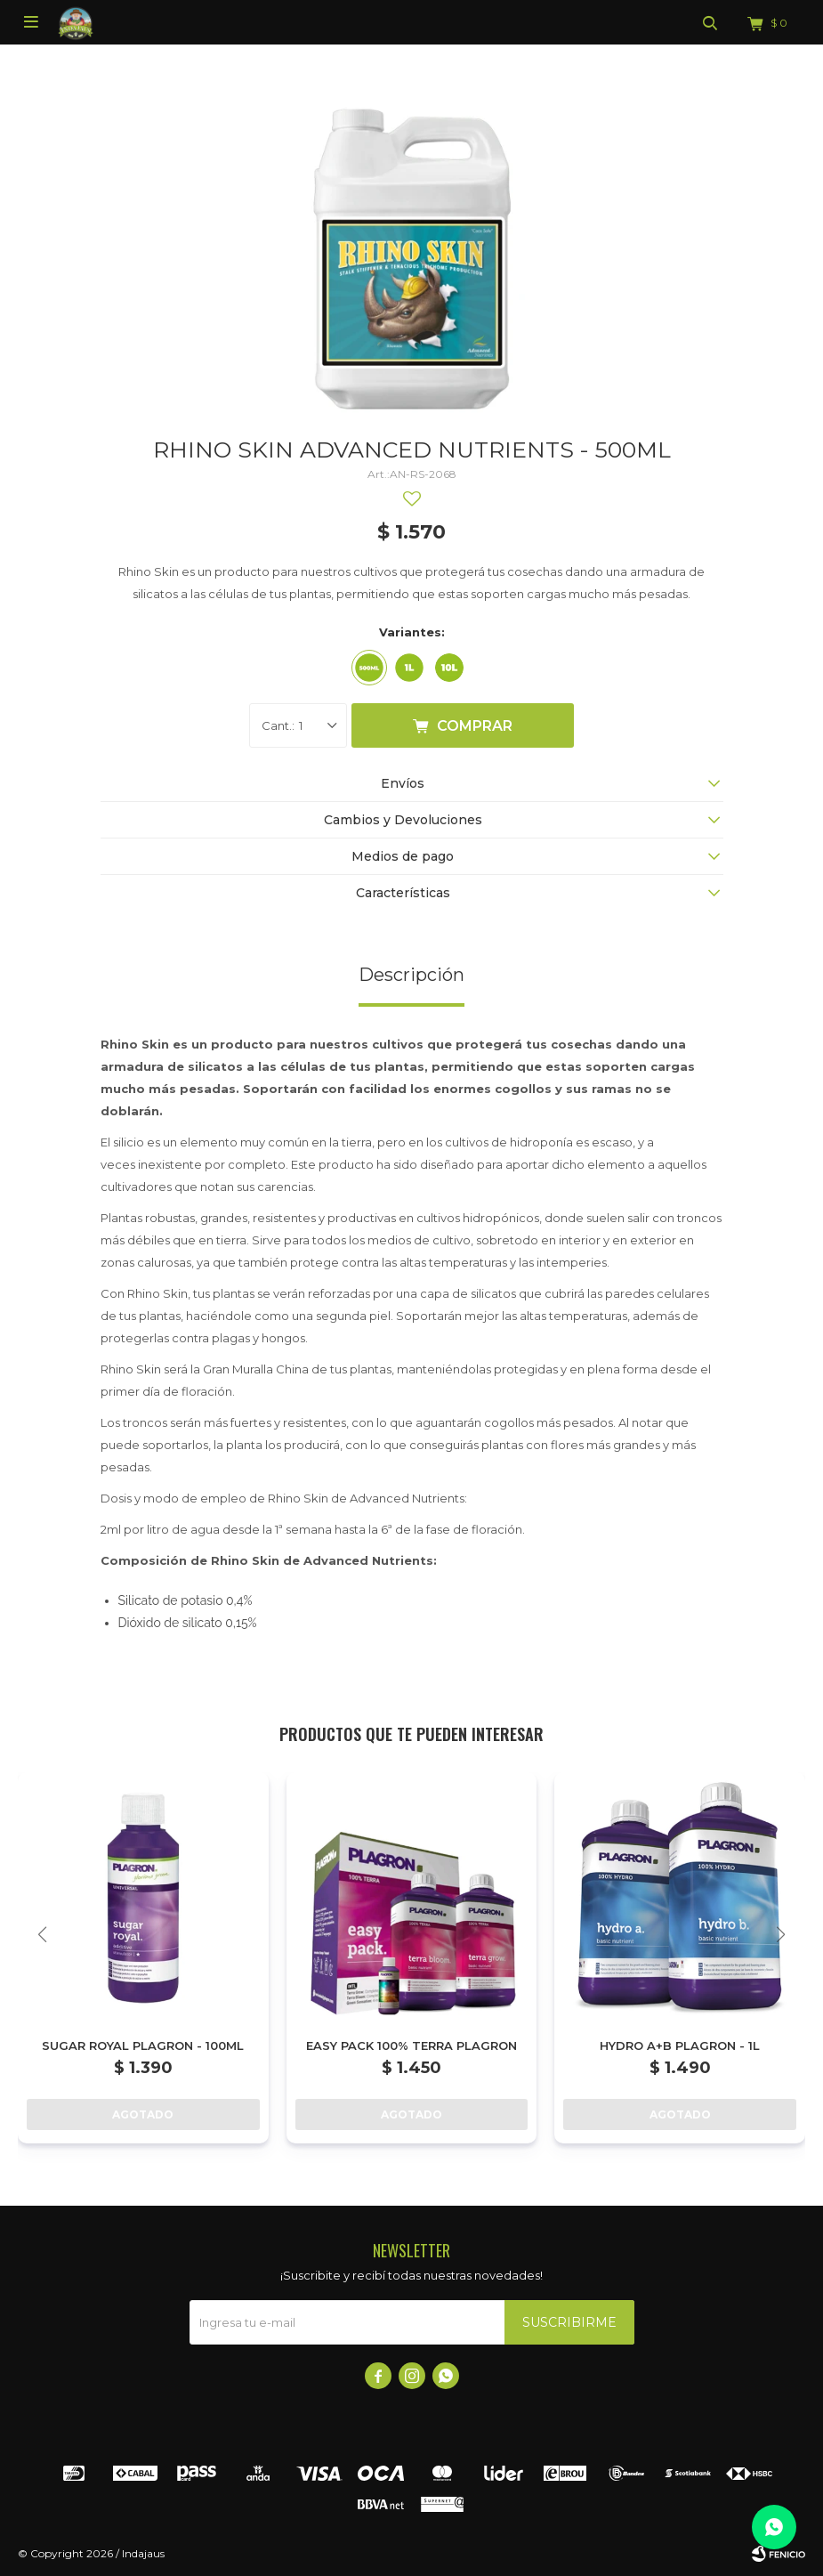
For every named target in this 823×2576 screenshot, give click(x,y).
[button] (780, 1934)
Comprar (474, 725)
